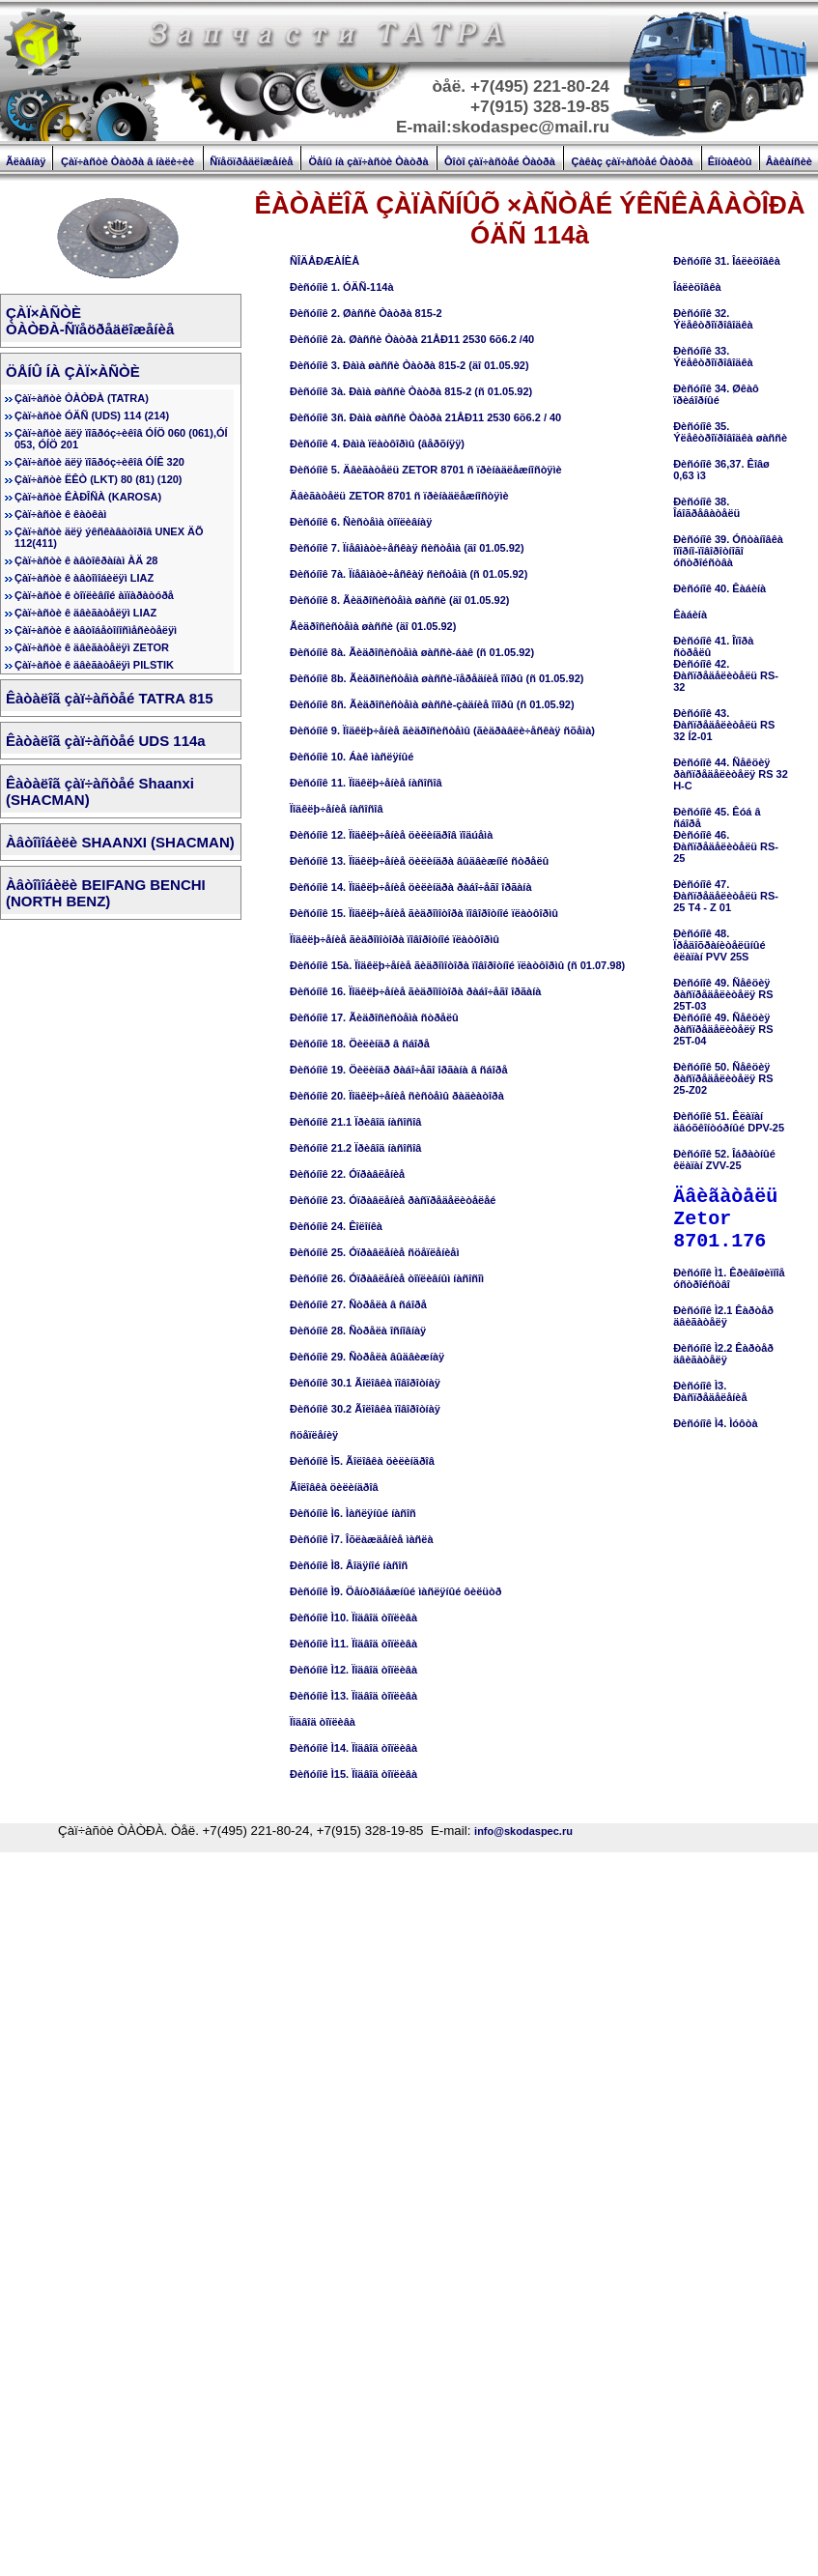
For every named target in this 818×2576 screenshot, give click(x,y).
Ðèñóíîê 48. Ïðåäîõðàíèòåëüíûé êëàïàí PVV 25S (719, 945)
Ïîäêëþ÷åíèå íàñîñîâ (336, 809)
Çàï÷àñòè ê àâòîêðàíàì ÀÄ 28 (86, 560)
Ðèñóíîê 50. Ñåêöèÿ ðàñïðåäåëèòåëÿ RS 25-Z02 (723, 1078)
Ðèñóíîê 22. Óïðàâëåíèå (347, 1174)
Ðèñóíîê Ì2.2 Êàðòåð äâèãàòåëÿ (723, 1353)
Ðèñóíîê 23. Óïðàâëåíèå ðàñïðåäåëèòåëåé (392, 1200)
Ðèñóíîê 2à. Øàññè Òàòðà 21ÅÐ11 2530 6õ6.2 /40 (412, 339)
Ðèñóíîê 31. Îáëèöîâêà (726, 261)
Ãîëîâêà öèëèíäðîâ (334, 1487)
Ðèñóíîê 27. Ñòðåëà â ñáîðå (358, 1304)
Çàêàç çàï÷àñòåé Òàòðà (631, 161)
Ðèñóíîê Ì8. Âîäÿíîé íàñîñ (349, 1565)
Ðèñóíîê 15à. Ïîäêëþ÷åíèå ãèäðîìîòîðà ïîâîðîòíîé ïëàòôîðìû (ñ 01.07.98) (457, 965)
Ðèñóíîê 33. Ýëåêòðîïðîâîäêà (713, 356)
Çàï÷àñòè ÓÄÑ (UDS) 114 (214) (91, 415)
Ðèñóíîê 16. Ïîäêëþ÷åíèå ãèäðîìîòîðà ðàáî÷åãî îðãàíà (415, 991)
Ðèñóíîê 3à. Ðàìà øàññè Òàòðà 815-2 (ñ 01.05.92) (411, 391)
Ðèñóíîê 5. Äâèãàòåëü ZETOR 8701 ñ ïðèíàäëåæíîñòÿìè (426, 469)
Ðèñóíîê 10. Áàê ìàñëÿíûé (351, 756)
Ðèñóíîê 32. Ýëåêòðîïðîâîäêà (713, 318)
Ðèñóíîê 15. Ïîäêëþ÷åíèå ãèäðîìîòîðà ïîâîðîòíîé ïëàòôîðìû (424, 913)
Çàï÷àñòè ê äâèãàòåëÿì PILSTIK (94, 665)
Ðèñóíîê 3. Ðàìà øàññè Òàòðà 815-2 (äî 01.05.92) (409, 365)
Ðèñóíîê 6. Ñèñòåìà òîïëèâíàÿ (361, 522)
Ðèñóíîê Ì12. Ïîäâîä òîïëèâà (353, 1669)
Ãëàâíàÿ (26, 161)
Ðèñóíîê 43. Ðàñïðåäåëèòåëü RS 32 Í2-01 (724, 724)
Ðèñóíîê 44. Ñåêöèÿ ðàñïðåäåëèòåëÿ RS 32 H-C (730, 774)
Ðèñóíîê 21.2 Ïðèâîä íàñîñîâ (355, 1148)
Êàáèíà (690, 614)
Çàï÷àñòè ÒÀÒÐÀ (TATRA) (81, 398)
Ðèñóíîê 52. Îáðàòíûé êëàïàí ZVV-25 (724, 1159)
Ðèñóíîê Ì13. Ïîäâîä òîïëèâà (353, 1696)
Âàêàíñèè (789, 161)
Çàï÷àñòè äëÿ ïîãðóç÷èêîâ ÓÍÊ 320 (99, 462)
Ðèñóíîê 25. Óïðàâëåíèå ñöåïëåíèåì (374, 1252)
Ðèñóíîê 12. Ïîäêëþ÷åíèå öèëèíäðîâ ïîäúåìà (391, 835)
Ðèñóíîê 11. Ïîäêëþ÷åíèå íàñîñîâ (366, 782)
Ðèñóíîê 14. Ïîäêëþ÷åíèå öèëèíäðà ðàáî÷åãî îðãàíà (411, 887)
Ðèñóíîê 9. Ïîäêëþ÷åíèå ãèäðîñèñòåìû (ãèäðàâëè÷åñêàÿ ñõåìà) (442, 730)
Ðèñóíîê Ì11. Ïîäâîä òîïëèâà (353, 1643)
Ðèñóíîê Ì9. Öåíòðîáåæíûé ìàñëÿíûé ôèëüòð (395, 1591)
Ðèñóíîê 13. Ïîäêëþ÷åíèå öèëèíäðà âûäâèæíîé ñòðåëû (419, 861)
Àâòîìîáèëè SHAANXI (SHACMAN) (120, 842)
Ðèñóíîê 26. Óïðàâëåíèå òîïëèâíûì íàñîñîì (387, 1278)
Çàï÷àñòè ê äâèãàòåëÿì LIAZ (85, 612)
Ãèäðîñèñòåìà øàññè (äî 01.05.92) (373, 626)
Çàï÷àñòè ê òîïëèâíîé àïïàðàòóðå (94, 595)
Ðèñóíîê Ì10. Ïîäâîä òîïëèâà (353, 1617)
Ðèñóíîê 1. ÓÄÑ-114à (342, 287)
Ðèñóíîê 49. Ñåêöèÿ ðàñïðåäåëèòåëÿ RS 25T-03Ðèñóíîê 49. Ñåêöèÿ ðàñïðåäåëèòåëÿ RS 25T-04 (723, 1011)
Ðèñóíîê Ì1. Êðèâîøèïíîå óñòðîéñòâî (729, 1278)
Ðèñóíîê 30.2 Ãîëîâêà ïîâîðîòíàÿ (365, 1409)
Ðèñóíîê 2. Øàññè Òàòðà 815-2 (366, 313)
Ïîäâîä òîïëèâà (322, 1722)
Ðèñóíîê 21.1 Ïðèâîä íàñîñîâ (355, 1122)
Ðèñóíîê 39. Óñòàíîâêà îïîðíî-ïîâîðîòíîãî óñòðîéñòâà (728, 550)
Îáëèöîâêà (697, 287)
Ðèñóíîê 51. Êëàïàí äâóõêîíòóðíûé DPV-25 (728, 1121)
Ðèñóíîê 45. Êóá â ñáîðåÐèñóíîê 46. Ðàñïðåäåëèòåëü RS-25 (725, 835)
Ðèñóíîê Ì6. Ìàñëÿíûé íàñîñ (353, 1513)
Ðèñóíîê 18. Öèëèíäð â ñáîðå (360, 1043)
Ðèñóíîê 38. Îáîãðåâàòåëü (706, 507)
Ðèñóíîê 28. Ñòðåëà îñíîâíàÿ (358, 1330)
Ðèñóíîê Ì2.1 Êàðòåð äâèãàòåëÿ (723, 1316)
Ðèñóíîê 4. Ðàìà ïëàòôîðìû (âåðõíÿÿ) (377, 443)
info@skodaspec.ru (523, 1831)
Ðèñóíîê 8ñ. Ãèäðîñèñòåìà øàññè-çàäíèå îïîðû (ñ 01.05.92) (432, 704)
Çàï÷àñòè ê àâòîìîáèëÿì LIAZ (84, 578)
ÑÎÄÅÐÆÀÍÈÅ (324, 261)
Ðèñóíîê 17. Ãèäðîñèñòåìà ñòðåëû (374, 1017)
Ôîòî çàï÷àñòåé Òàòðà (499, 161)
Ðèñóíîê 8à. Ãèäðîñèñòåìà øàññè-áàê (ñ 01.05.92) (412, 652)
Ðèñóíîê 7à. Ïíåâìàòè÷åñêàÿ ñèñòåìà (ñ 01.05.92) (408, 574)
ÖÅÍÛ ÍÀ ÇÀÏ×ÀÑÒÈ (73, 371)
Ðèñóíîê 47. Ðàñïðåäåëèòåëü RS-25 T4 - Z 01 (725, 895)
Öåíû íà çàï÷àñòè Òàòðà (369, 161)
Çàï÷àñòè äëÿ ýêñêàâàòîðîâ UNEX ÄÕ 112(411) (109, 537)
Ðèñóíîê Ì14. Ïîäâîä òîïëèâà (353, 1748)
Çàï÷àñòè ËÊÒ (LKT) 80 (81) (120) (98, 479)
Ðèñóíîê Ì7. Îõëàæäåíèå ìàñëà (362, 1539)
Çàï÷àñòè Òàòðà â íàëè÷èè (127, 161)
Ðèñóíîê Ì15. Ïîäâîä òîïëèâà (353, 1774)
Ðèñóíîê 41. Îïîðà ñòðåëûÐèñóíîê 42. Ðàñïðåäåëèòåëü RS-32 (725, 664)
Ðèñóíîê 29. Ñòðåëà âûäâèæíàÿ (367, 1356)
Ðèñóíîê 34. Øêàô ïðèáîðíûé (716, 394)
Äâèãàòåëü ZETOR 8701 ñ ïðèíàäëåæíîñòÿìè (399, 495)
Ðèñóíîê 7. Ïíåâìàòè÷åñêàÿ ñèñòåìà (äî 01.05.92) (407, 548)
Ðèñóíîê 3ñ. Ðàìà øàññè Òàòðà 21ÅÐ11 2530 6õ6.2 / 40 (425, 417)
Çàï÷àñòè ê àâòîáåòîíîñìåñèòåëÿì (95, 630)
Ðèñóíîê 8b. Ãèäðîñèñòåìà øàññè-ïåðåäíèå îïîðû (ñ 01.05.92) (436, 678)
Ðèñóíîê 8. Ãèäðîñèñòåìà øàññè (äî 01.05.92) (399, 600)
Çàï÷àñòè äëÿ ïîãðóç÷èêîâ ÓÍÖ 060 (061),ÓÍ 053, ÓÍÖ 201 (121, 438)
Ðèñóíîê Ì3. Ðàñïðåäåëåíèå (710, 1391)
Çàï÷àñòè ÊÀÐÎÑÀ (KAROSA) (87, 496)
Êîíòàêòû (730, 161)
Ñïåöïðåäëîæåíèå (251, 161)
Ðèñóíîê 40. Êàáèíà (719, 588)
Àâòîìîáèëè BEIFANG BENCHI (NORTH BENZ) (106, 892)
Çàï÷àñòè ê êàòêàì (60, 514)
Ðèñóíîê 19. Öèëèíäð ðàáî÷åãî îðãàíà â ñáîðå (399, 1069)
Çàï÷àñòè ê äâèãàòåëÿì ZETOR (91, 647)
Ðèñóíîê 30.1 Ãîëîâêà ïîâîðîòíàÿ (365, 1382)
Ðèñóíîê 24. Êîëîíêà (336, 1226)
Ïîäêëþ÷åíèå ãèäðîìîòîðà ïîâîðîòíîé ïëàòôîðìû (394, 939)
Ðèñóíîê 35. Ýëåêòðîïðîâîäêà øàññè (730, 432)
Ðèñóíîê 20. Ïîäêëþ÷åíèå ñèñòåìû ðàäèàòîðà (397, 1096)
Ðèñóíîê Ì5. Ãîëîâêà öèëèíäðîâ (362, 1461)
